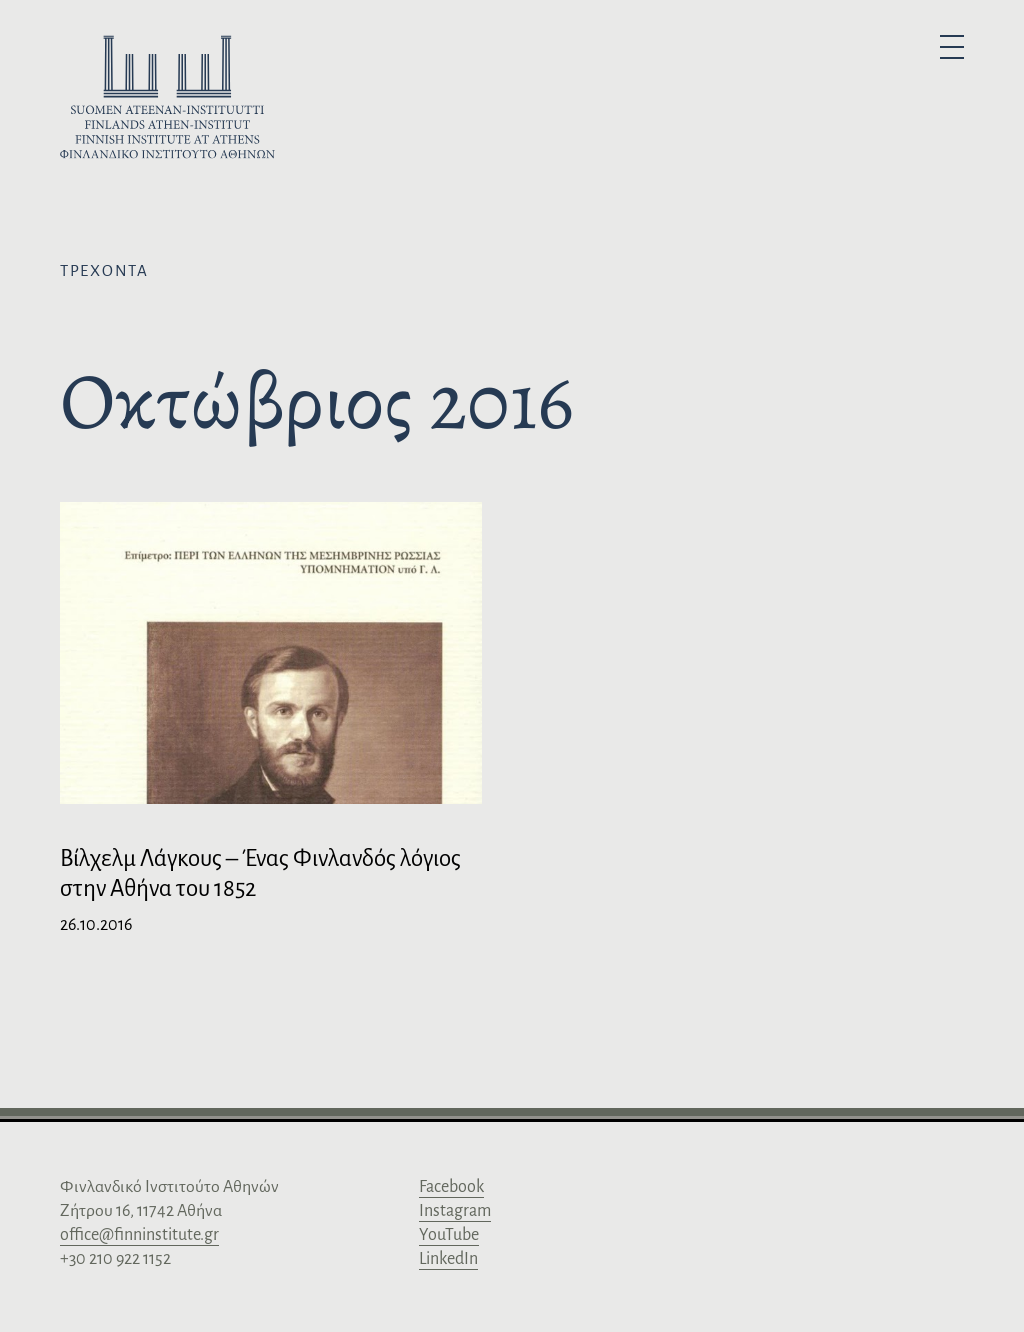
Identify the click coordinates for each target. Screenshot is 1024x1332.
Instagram (455, 1211)
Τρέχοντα (104, 270)
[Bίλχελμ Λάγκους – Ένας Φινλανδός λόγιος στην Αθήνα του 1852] (271, 715)
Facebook (451, 1187)
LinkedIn (448, 1259)
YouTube (449, 1235)
